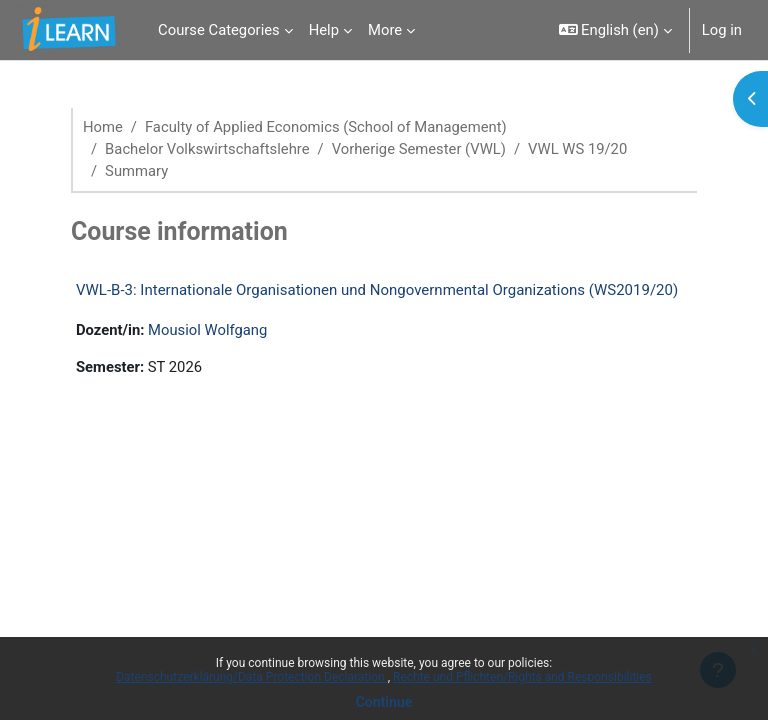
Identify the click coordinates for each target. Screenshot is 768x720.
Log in (722, 30)
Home (103, 127)
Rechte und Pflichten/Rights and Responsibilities (522, 677)
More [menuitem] (385, 30)
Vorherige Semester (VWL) (419, 149)
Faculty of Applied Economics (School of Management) (326, 127)
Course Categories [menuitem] (219, 30)
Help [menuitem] (324, 30)
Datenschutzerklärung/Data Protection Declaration (251, 677)
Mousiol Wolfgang (207, 330)
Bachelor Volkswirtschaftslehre (207, 149)
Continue (384, 702)
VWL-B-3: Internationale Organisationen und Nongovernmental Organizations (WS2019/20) (377, 290)
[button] (615, 30)
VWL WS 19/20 (577, 149)
